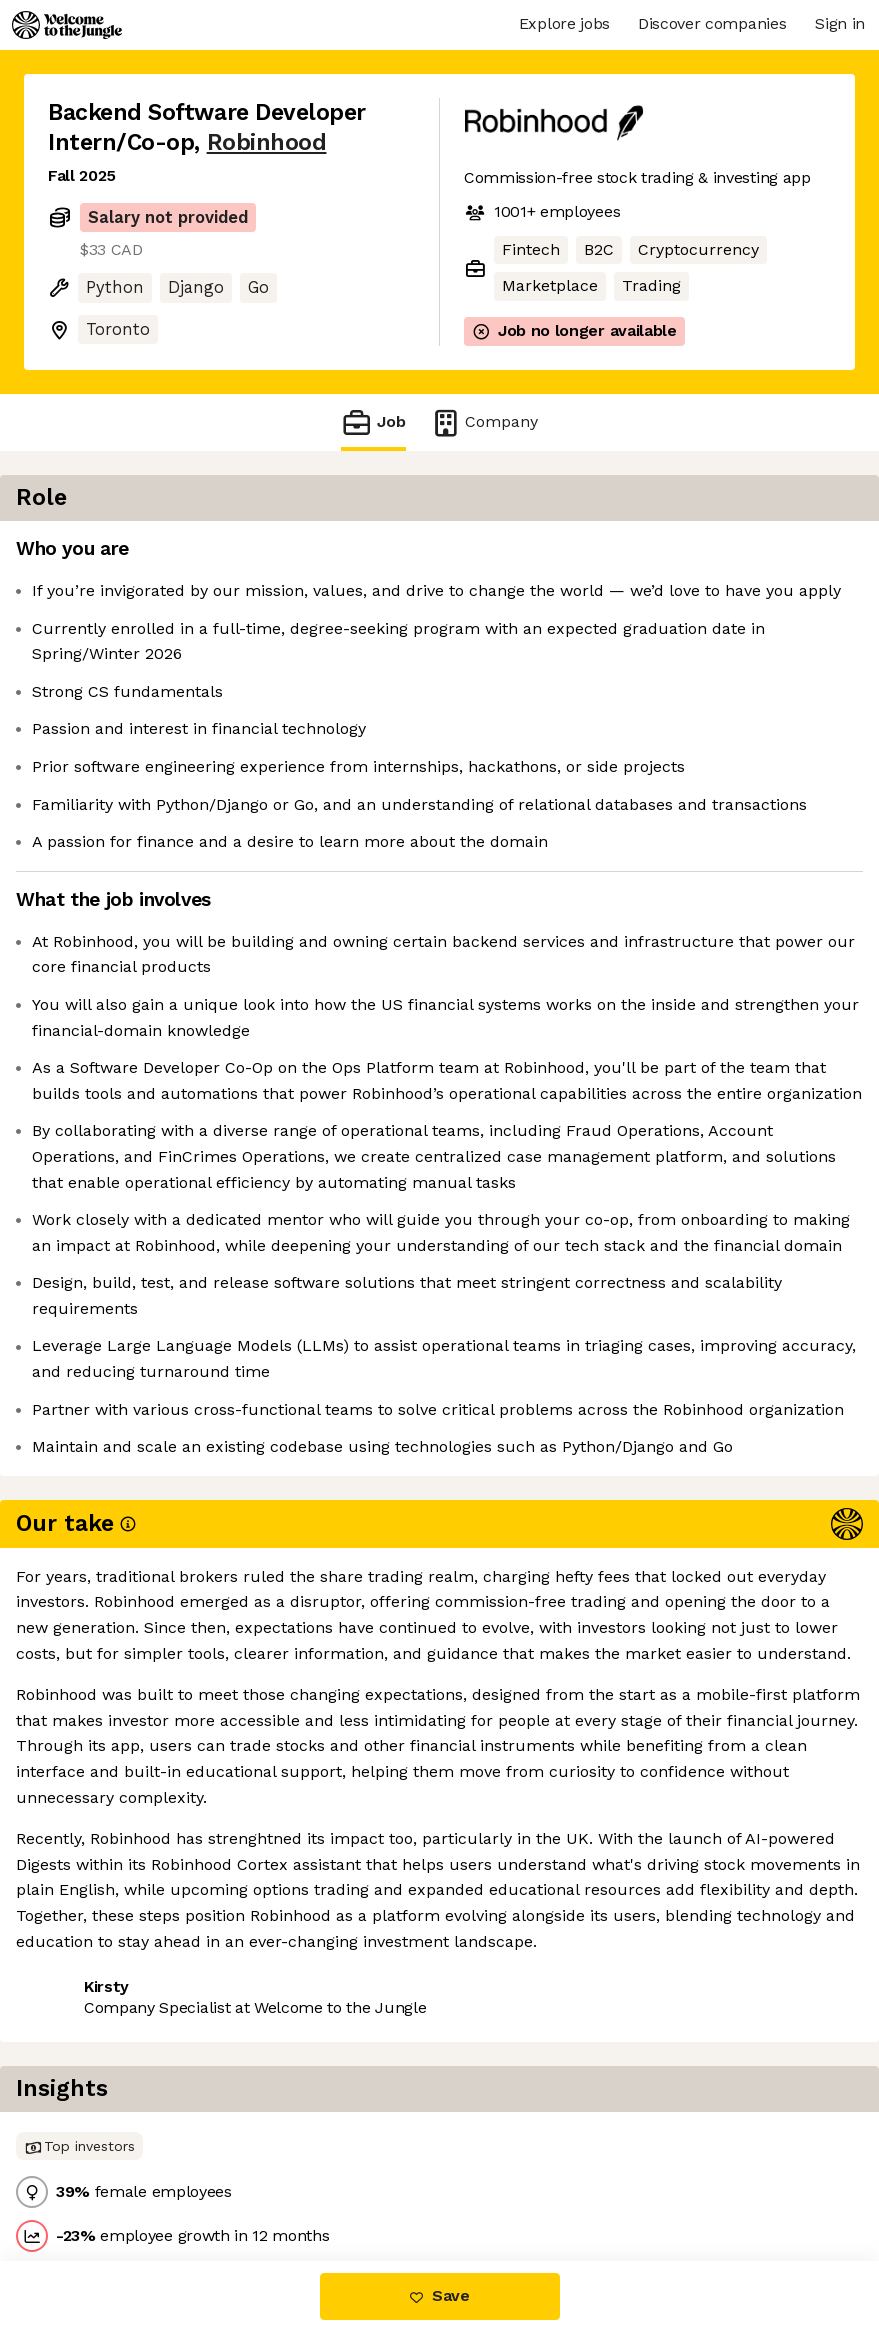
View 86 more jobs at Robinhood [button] (170, 2176)
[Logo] (67, 25)
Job (373, 422)
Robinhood (267, 142)
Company (484, 422)
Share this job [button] (103, 2139)
